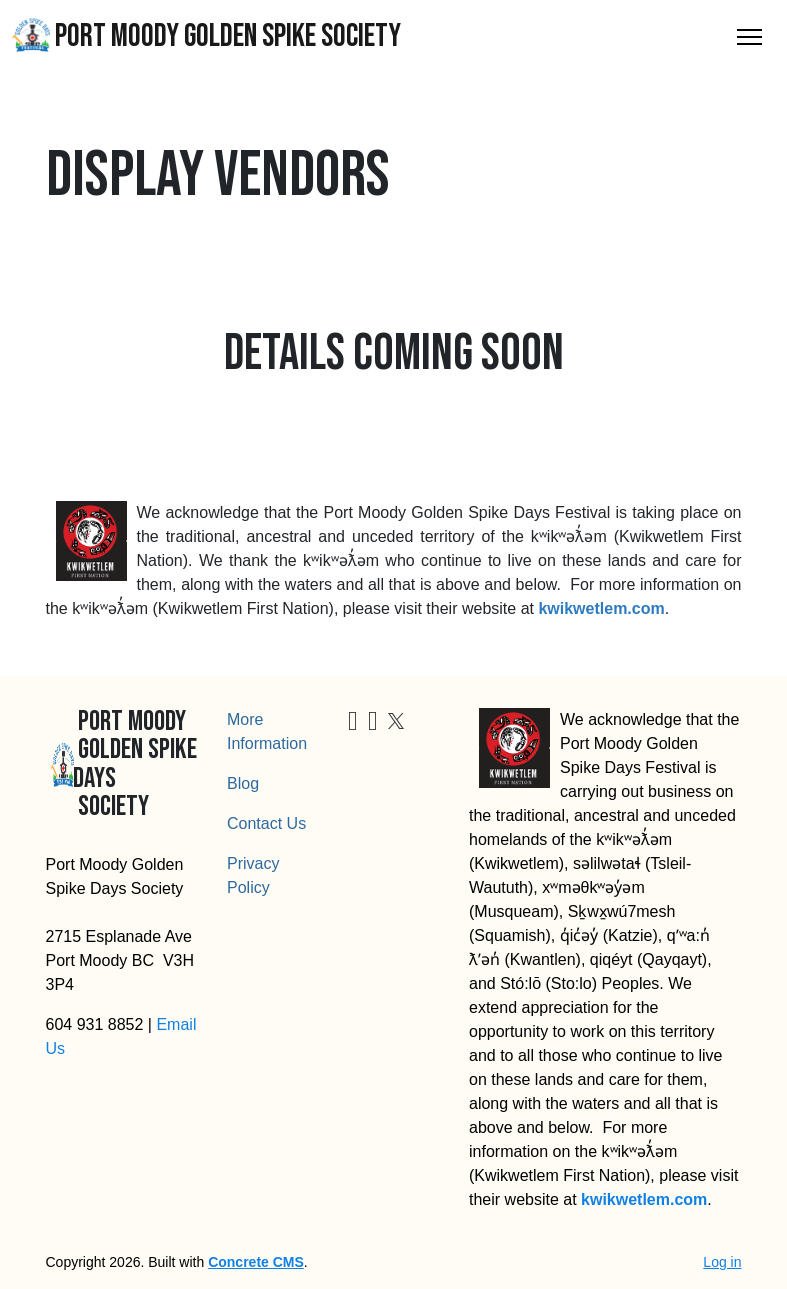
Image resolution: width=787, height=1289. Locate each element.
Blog (243, 783)
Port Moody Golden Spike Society (206, 36)
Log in (722, 1262)
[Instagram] (373, 724)
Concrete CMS (256, 1262)
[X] (396, 719)
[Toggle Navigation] (749, 37)
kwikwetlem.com (601, 608)
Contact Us (266, 823)
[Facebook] (353, 724)
